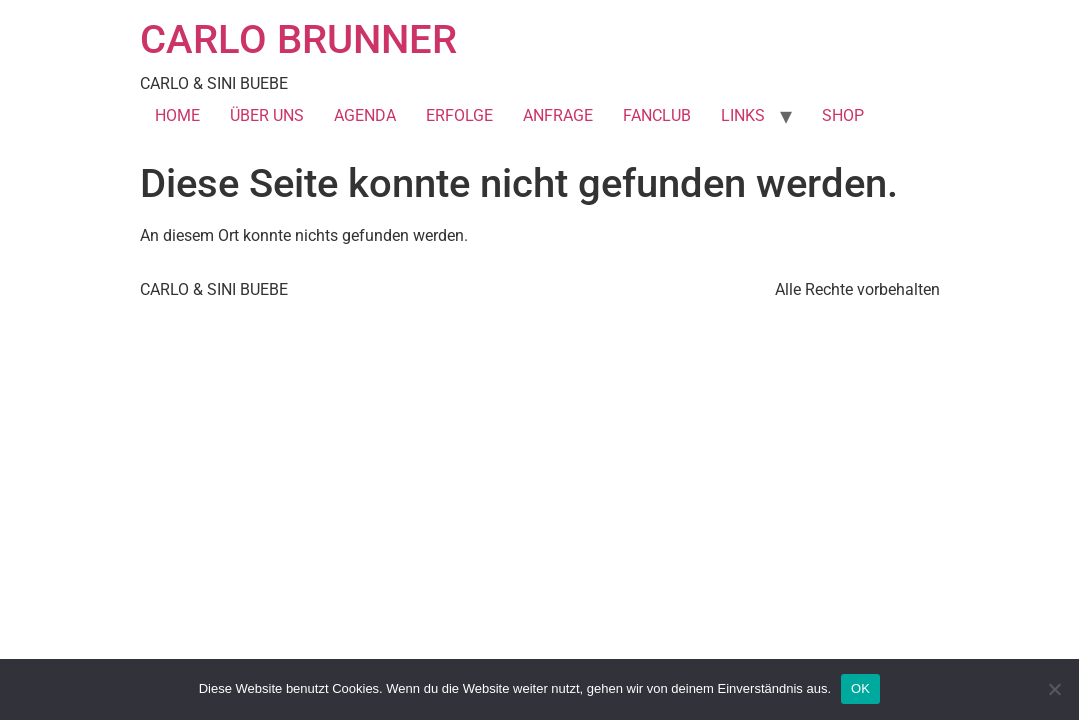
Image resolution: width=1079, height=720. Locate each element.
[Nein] (1054, 689)
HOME (177, 115)
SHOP (843, 115)
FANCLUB (657, 115)
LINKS (743, 115)
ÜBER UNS (267, 115)
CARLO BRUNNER (298, 39)
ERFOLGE (459, 115)
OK (860, 688)
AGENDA (365, 115)
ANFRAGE (558, 115)
